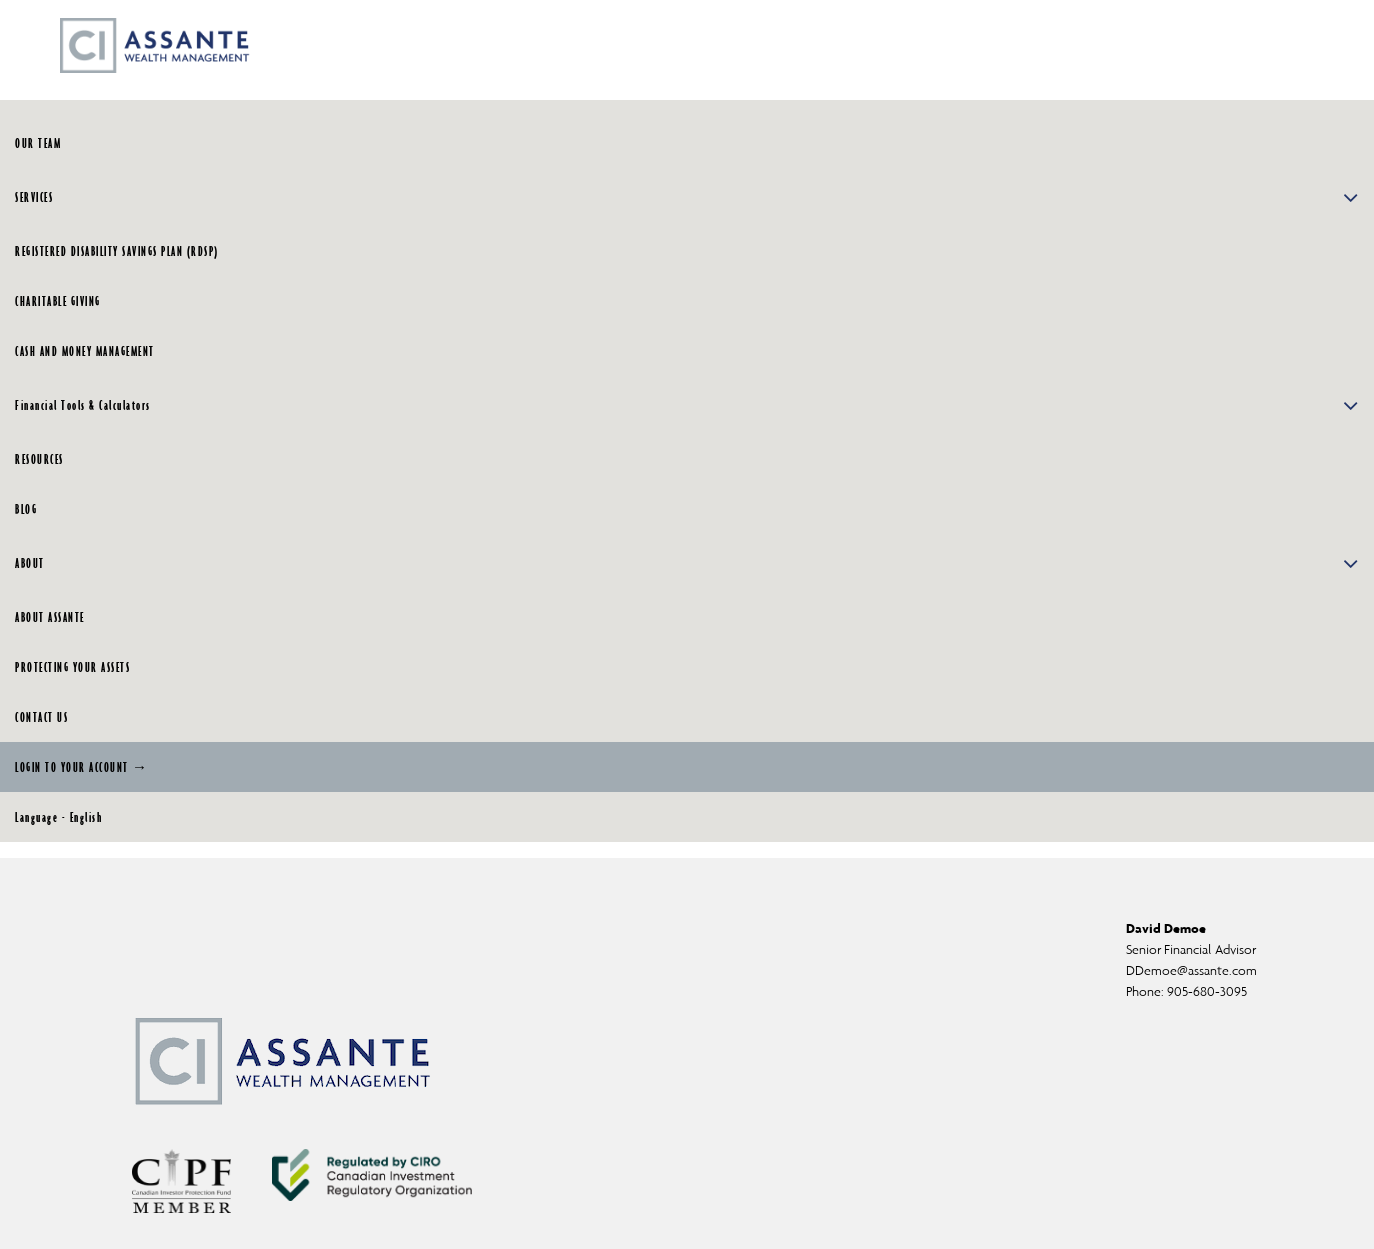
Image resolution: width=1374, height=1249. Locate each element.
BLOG (26, 509)
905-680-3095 (1207, 991)
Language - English (58, 817)
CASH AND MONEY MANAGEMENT (85, 351)
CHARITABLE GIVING (58, 301)
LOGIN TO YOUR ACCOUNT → (82, 767)
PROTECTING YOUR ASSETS (72, 667)
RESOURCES (39, 459)
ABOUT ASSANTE (50, 617)
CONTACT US (41, 717)
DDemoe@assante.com (1191, 970)
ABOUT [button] (687, 563)
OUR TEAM (38, 143)
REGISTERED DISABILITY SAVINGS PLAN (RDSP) (117, 251)
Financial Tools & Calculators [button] (687, 405)
